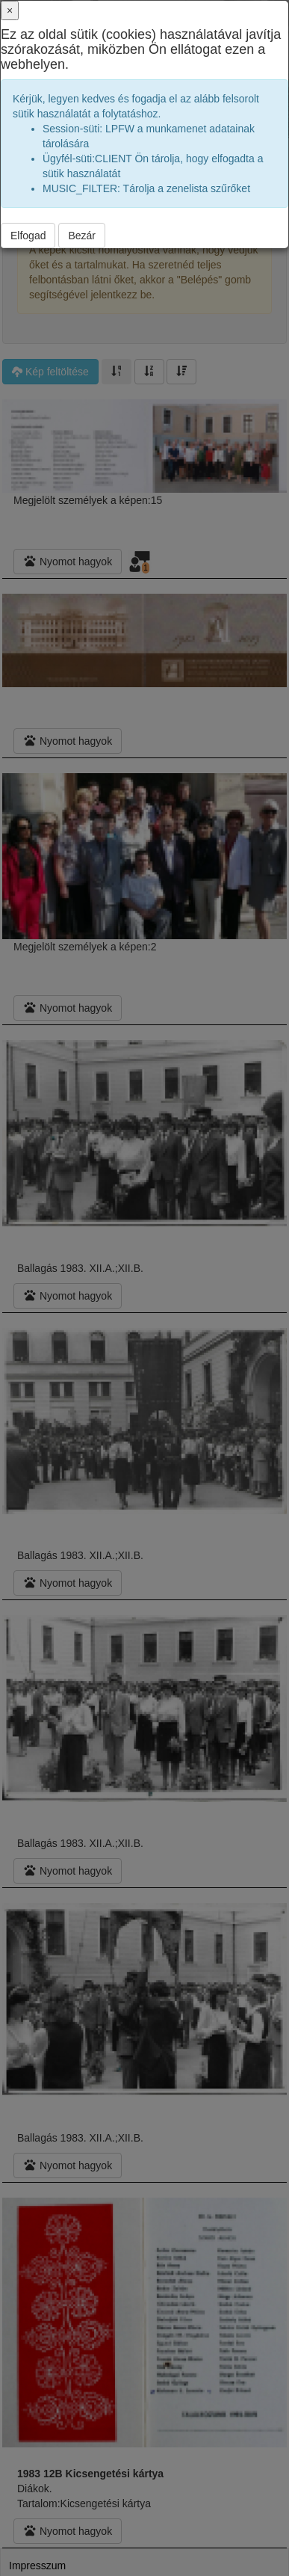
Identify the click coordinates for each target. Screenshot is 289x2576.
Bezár (82, 236)
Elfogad (28, 236)
